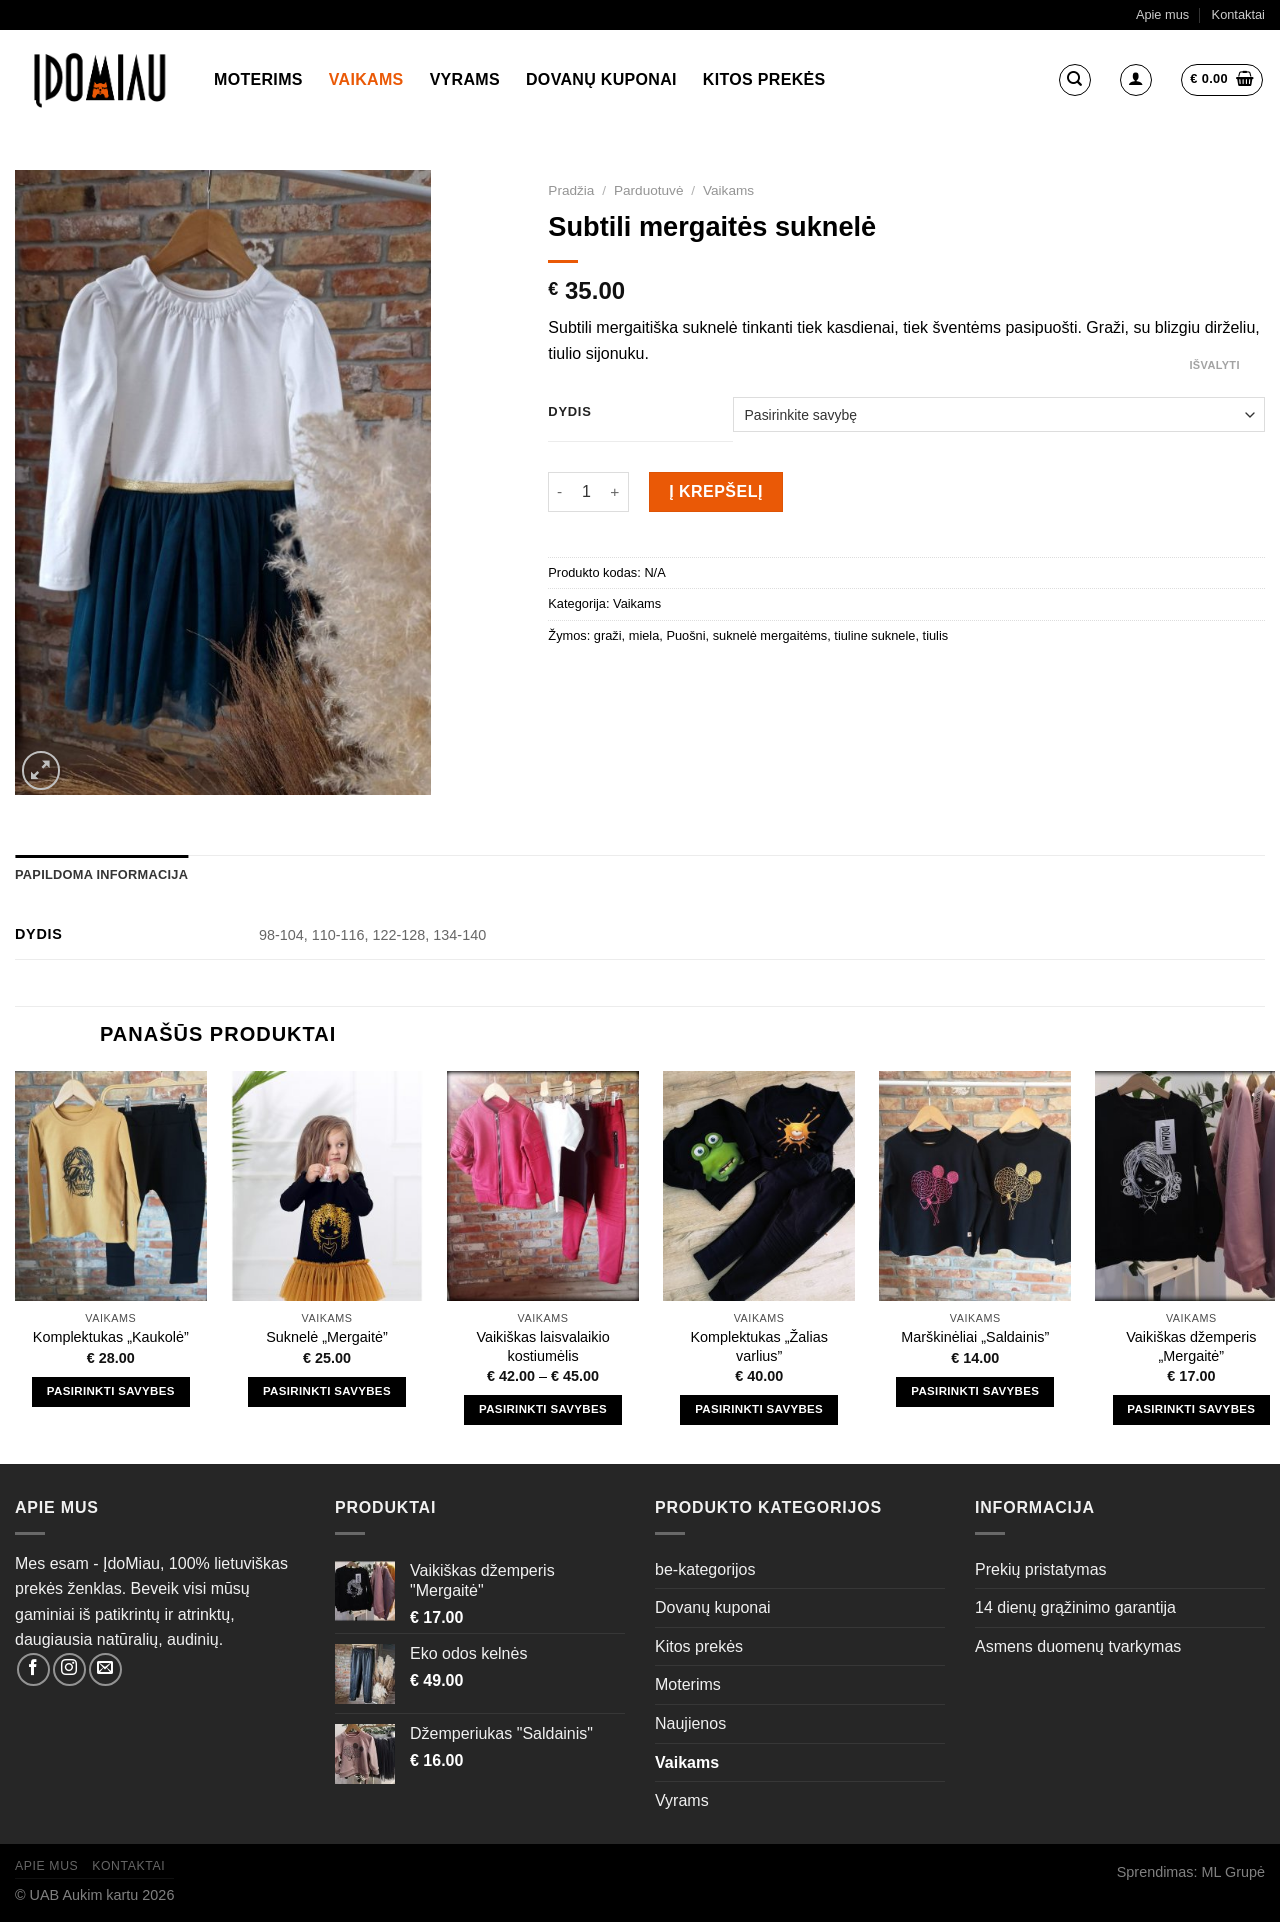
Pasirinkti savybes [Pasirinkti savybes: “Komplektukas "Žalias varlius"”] (759, 1409)
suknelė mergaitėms (770, 635)
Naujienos (690, 1723)
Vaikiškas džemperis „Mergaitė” (1191, 1346)
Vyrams (465, 79)
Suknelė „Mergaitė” (327, 1337)
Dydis (569, 412)
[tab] (101, 875)
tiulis (936, 635)
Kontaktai (1238, 14)
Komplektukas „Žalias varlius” (759, 1346)
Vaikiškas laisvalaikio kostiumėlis (542, 1346)
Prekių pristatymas (1041, 1569)
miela (644, 635)
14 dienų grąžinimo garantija (1075, 1607)
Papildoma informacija (101, 874)
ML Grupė (1233, 1872)
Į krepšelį (716, 491)
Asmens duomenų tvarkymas (1078, 1646)
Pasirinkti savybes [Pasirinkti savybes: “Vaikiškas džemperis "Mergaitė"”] (1191, 1409)
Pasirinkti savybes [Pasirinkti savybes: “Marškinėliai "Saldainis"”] (975, 1391)
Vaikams (366, 79)
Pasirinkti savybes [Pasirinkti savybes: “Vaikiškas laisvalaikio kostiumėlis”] (543, 1409)
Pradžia (571, 190)
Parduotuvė (649, 190)
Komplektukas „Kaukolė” (111, 1337)
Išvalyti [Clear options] (1214, 365)
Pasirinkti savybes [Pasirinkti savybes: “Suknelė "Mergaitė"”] (327, 1391)
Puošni (685, 635)
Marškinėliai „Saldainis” (975, 1337)
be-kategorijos (705, 1569)
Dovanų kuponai (601, 79)
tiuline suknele (874, 635)
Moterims (258, 79)
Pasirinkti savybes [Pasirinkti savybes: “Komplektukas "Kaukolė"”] (111, 1391)
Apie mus (1162, 14)
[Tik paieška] (1075, 80)
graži (608, 635)
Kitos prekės (764, 79)
